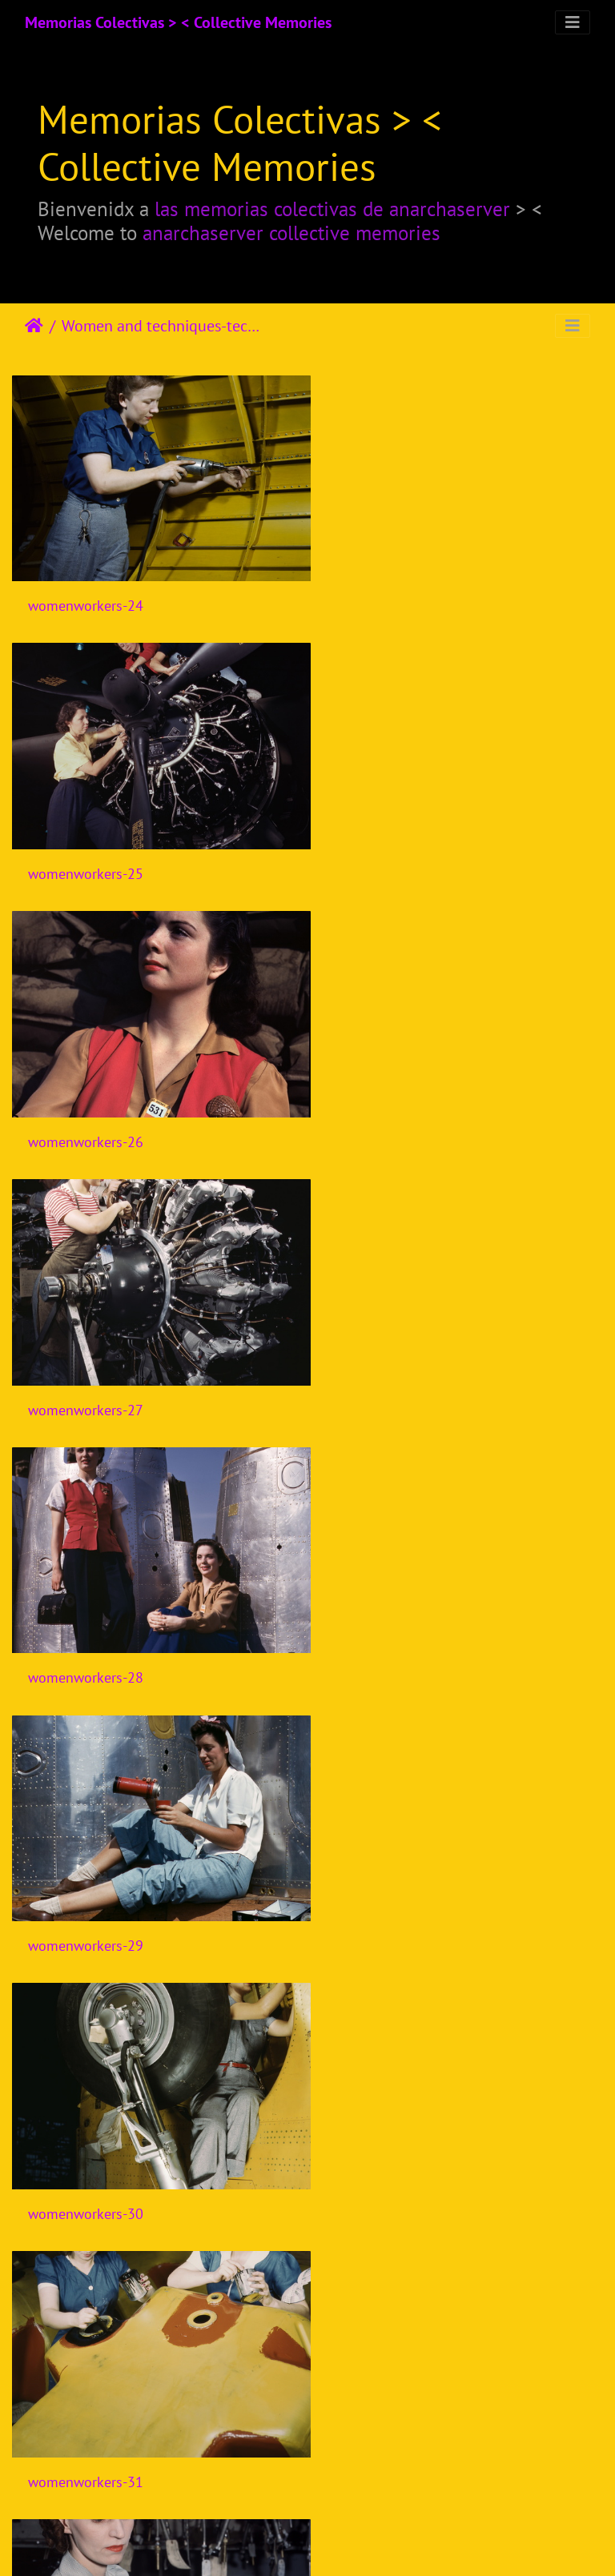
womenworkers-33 (393, 1624)
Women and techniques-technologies (160, 325)
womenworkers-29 (393, 1109)
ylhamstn (56, 2141)
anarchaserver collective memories (291, 232)
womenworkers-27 (393, 852)
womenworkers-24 (85, 595)
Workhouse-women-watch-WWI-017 (447, 1883)
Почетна (34, 326)
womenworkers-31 (393, 1366)
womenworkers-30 (85, 1366)
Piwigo (341, 2542)
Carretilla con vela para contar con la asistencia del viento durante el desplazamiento (461, 2141)
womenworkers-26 (85, 852)
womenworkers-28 (85, 1109)
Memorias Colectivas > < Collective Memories (178, 22)
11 (387, 2482)
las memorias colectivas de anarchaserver (332, 208)
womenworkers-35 (85, 1881)
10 (347, 2482)
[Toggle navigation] (572, 22)
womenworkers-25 (393, 595)
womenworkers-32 (85, 1624)
